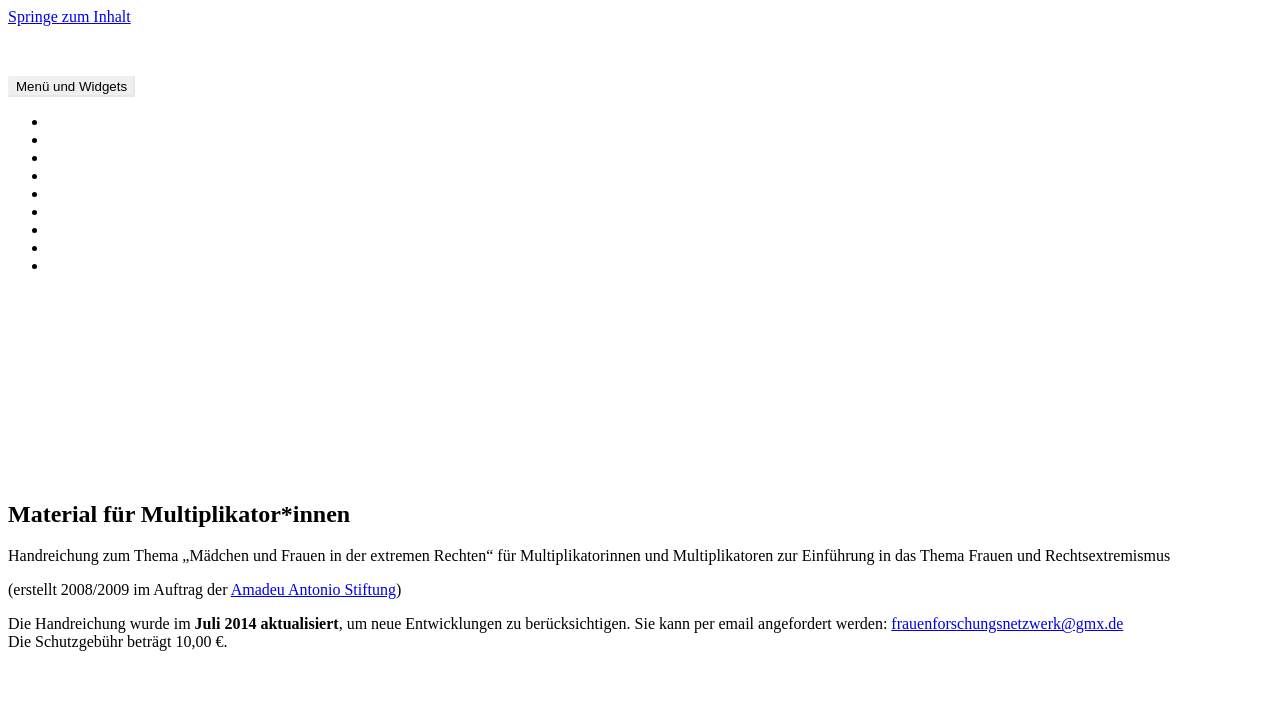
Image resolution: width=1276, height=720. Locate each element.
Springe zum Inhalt (69, 16)
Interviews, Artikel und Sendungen (159, 175)
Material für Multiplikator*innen (153, 211)
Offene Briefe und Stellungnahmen (160, 139)
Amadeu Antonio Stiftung (313, 589)
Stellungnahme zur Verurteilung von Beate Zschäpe (213, 368)
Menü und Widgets (71, 86)
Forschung (82, 193)
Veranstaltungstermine (119, 121)
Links (66, 247)
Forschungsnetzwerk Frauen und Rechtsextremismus (177, 50)
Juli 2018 (77, 471)
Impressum (83, 265)
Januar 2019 (87, 453)
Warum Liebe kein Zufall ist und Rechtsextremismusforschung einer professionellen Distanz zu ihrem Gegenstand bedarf (437, 350)
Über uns (77, 229)
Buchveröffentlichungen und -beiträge (170, 157)
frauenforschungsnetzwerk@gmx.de (1007, 623)
